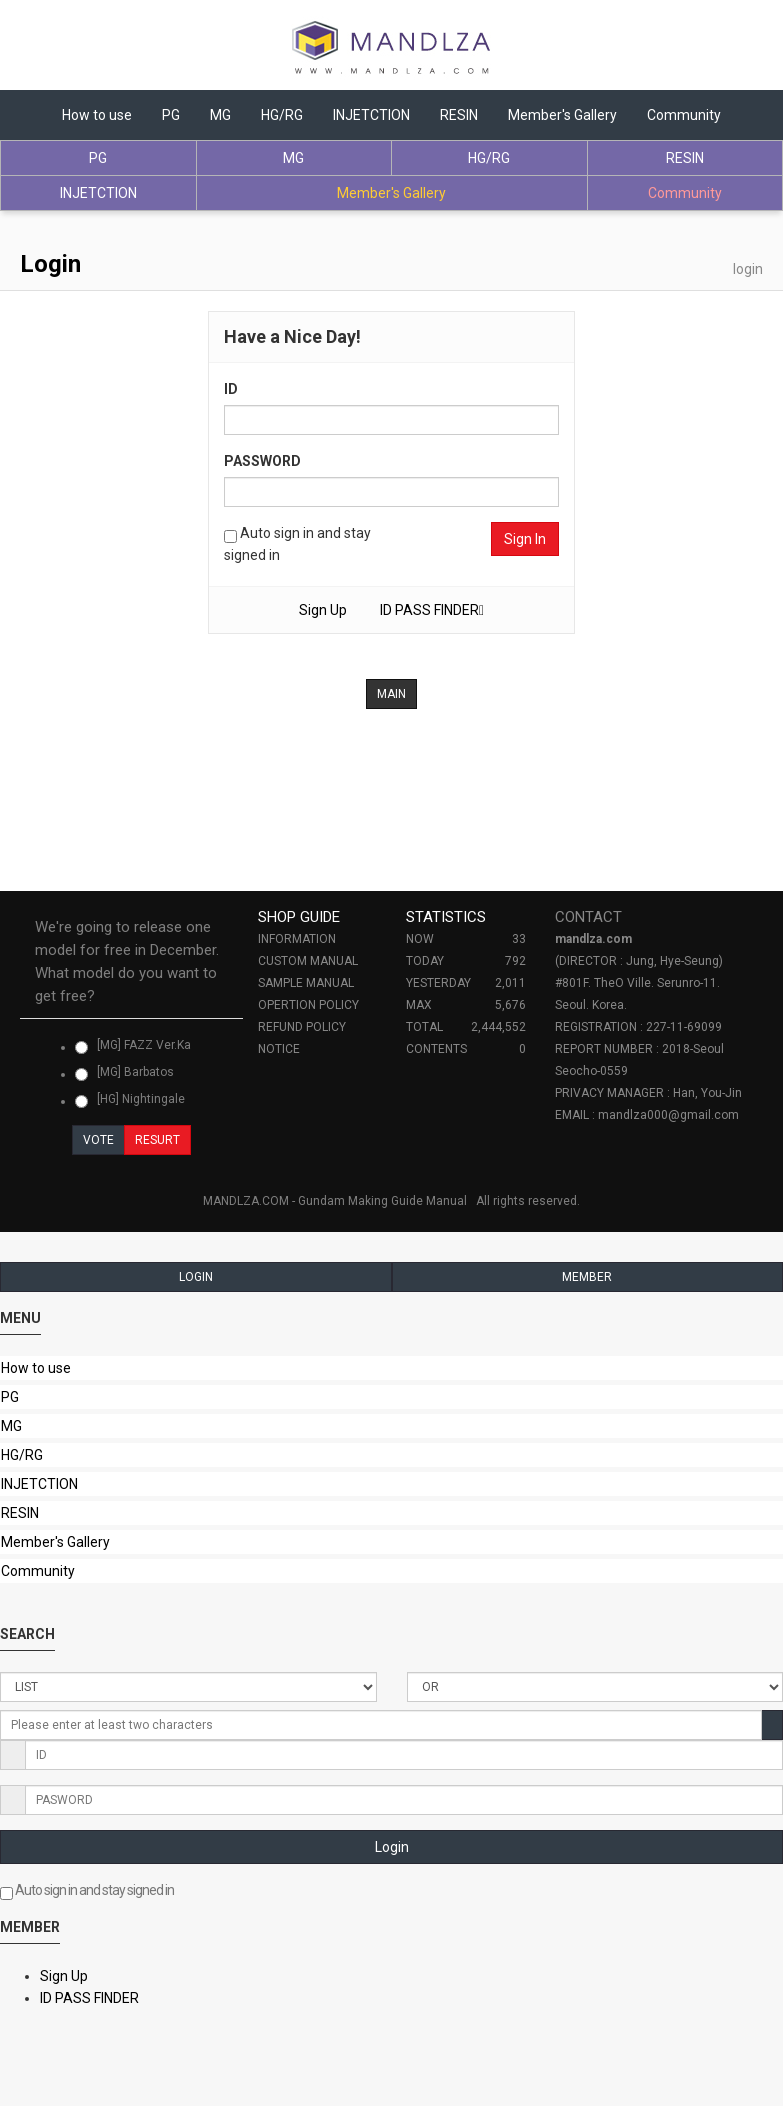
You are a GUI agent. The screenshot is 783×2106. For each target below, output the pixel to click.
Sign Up (323, 610)
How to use (97, 115)
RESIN (459, 115)
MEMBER (587, 1277)
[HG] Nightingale (130, 1100)
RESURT (157, 1140)
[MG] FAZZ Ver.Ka (133, 1046)
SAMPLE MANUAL (306, 983)
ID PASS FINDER (89, 1998)
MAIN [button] (391, 694)
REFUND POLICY (302, 1027)
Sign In (525, 539)
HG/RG (282, 115)
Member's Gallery (562, 115)
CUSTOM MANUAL (308, 961)
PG (171, 115)
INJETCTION (371, 115)
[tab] (131, 962)
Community (684, 115)
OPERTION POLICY (308, 1005)
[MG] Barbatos (124, 1073)
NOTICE (279, 1049)
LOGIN (196, 1277)
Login (392, 1847)
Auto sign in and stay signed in (297, 544)
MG (220, 115)
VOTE (98, 1140)
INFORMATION (297, 939)
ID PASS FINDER (432, 610)
